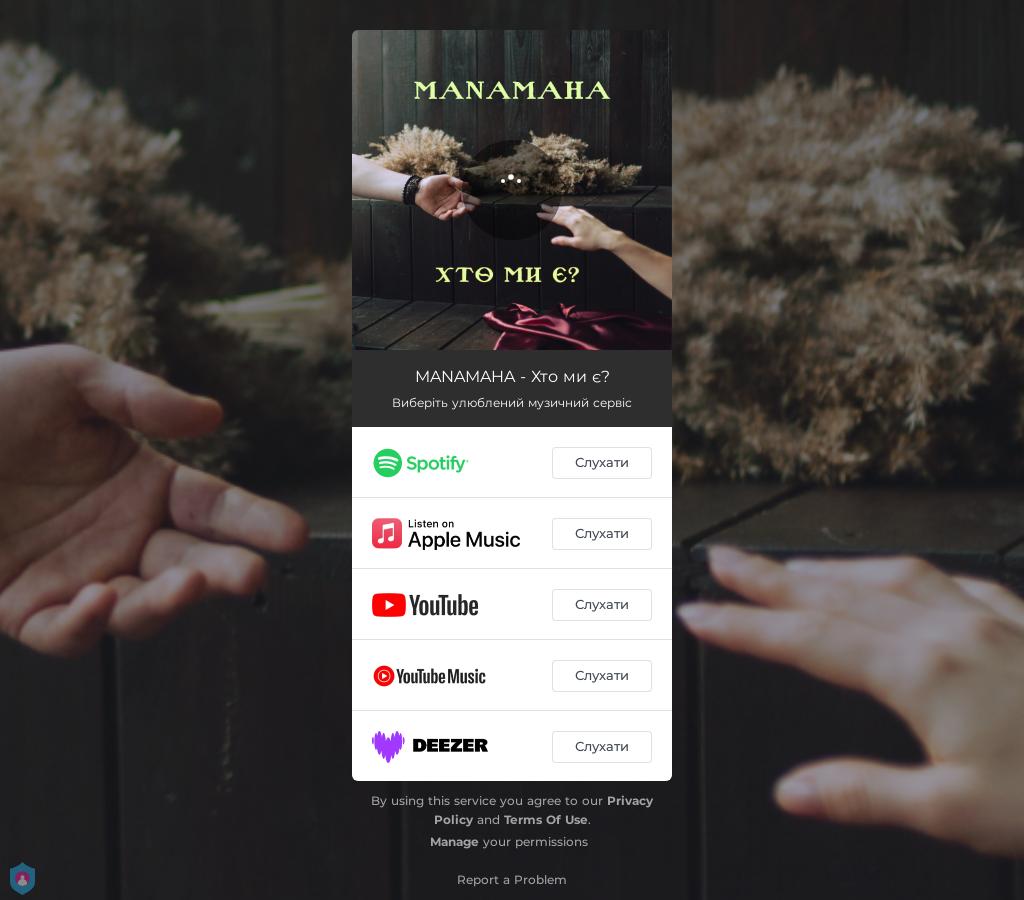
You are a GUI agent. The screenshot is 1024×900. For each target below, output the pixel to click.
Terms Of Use (546, 819)
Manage (454, 841)
